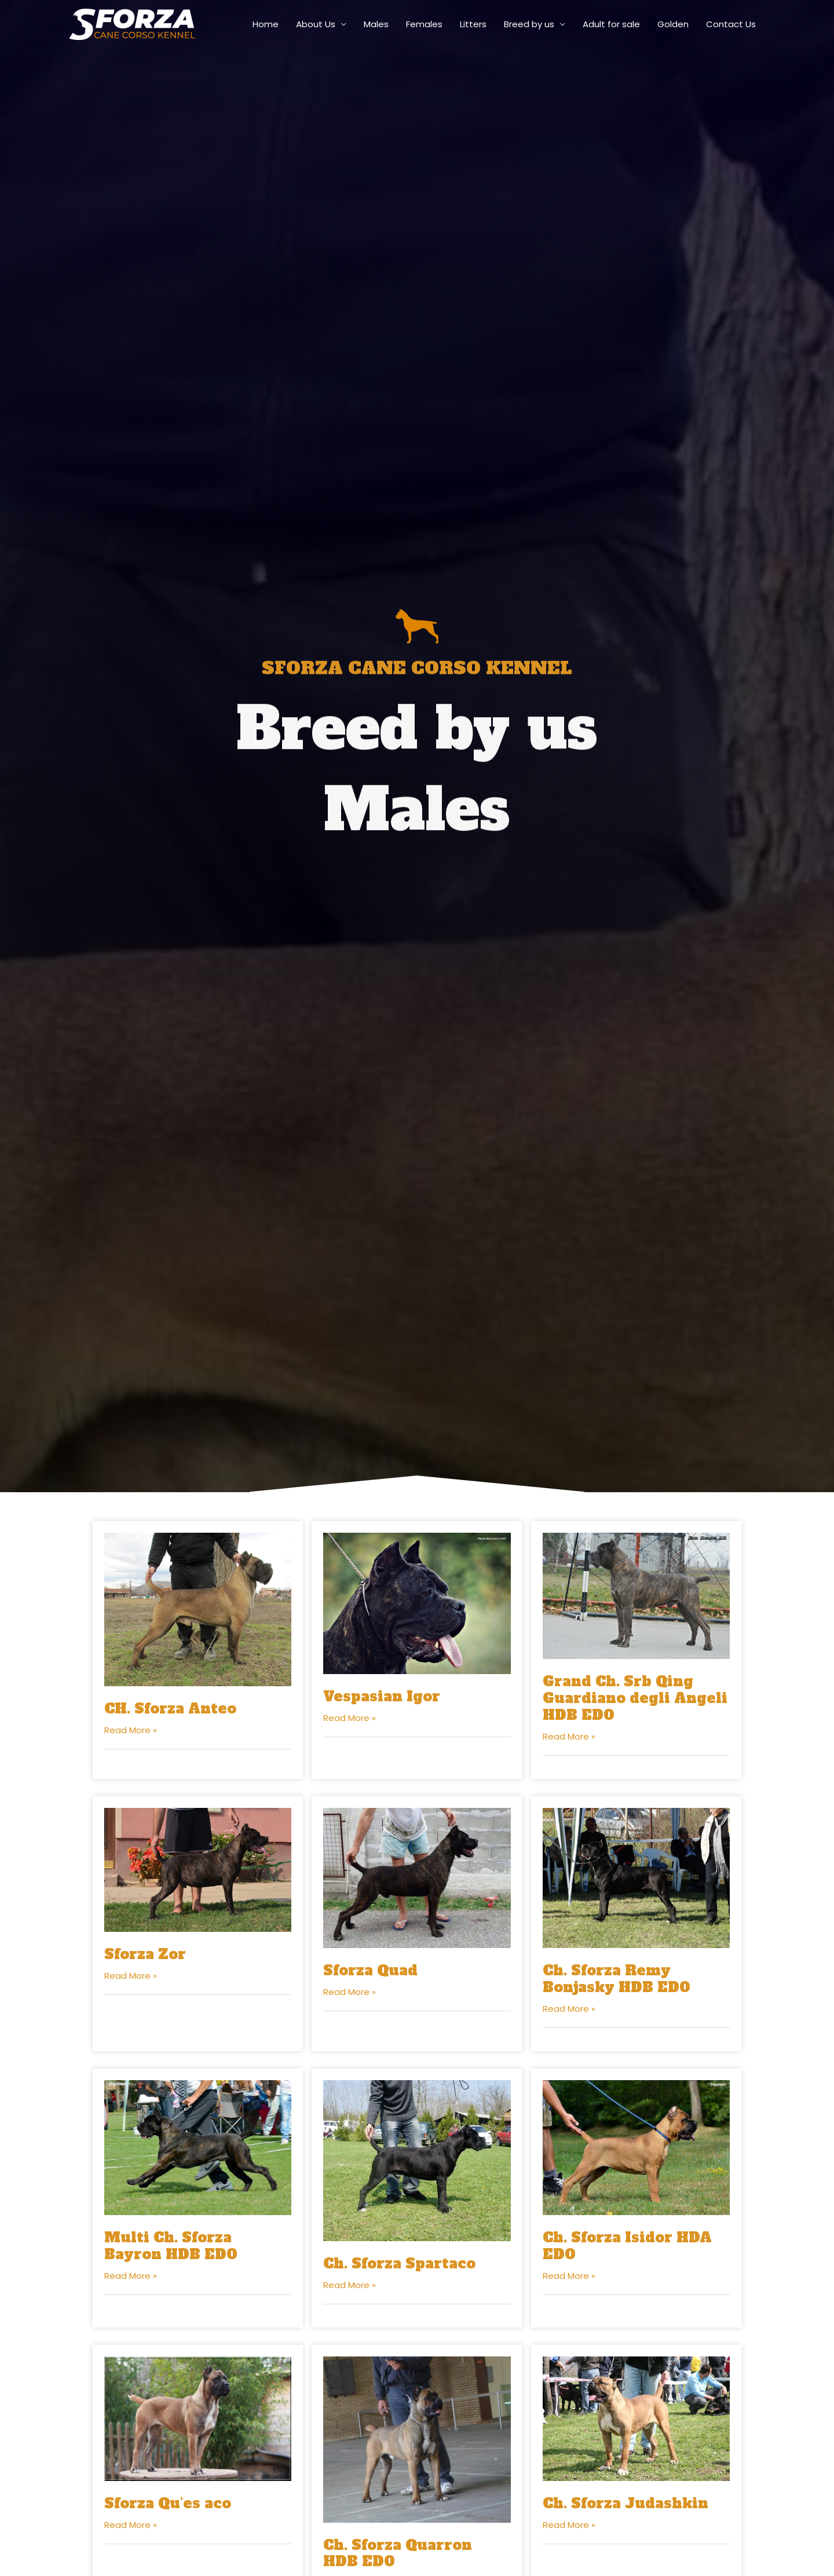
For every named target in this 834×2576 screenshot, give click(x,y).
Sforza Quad (370, 1970)
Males (376, 24)
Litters (473, 24)
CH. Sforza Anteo (170, 1708)
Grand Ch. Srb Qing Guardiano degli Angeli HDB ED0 (635, 1698)
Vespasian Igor (381, 1696)
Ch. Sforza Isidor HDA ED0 (627, 2246)
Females (424, 24)
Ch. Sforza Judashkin (625, 2503)
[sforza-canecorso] (132, 23)
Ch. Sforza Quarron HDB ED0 (397, 2553)
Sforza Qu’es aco (167, 2503)
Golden (673, 24)
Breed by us (529, 24)
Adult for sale (611, 24)
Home (266, 24)
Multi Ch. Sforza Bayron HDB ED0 (170, 2246)
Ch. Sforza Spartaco (399, 2263)
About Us (315, 24)
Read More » (130, 1730)
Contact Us (731, 24)
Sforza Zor (145, 1954)
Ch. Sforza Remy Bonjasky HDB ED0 (616, 1979)
